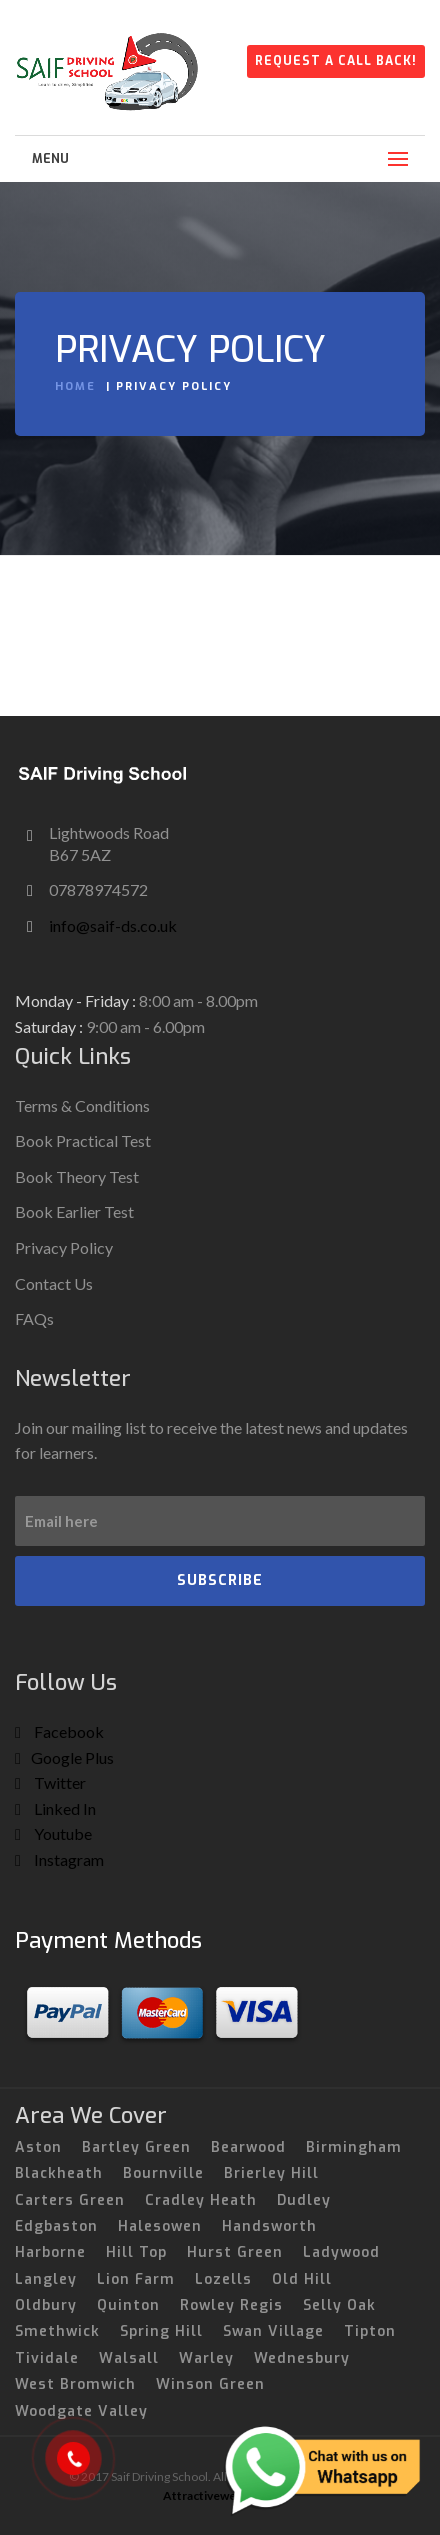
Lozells (223, 2279)
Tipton (370, 2331)
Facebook (59, 1731)
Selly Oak (339, 2305)
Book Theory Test (77, 1176)
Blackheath (59, 2173)
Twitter (50, 1782)
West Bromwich (75, 2384)
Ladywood (341, 2252)
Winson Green (210, 2384)
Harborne (50, 2252)
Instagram (59, 1859)
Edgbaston (56, 2226)
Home (75, 386)
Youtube (53, 1833)
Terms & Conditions (82, 1105)
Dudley (304, 2200)
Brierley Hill (271, 2173)
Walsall (129, 2358)
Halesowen (160, 2226)
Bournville (163, 2173)
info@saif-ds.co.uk (113, 925)
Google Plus (64, 1757)
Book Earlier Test (74, 1211)
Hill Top (136, 2252)
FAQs (34, 1318)
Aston (38, 2147)
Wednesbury (302, 2358)
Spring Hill (161, 2331)
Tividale (47, 2358)
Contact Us (54, 1283)
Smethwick (57, 2331)
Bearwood (248, 2147)
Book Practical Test (83, 1140)
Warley (206, 2358)
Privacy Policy (64, 1247)
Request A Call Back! (336, 61)
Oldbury (46, 2305)
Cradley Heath (201, 2200)
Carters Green (70, 2200)
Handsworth (269, 2226)
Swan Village (273, 2331)
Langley (46, 2279)
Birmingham (354, 2147)
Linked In (55, 1808)
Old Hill (302, 2279)
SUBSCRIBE (220, 1580)
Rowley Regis (231, 2305)
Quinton (128, 2305)
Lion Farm (136, 2279)
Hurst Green (235, 2252)
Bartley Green (136, 2147)
